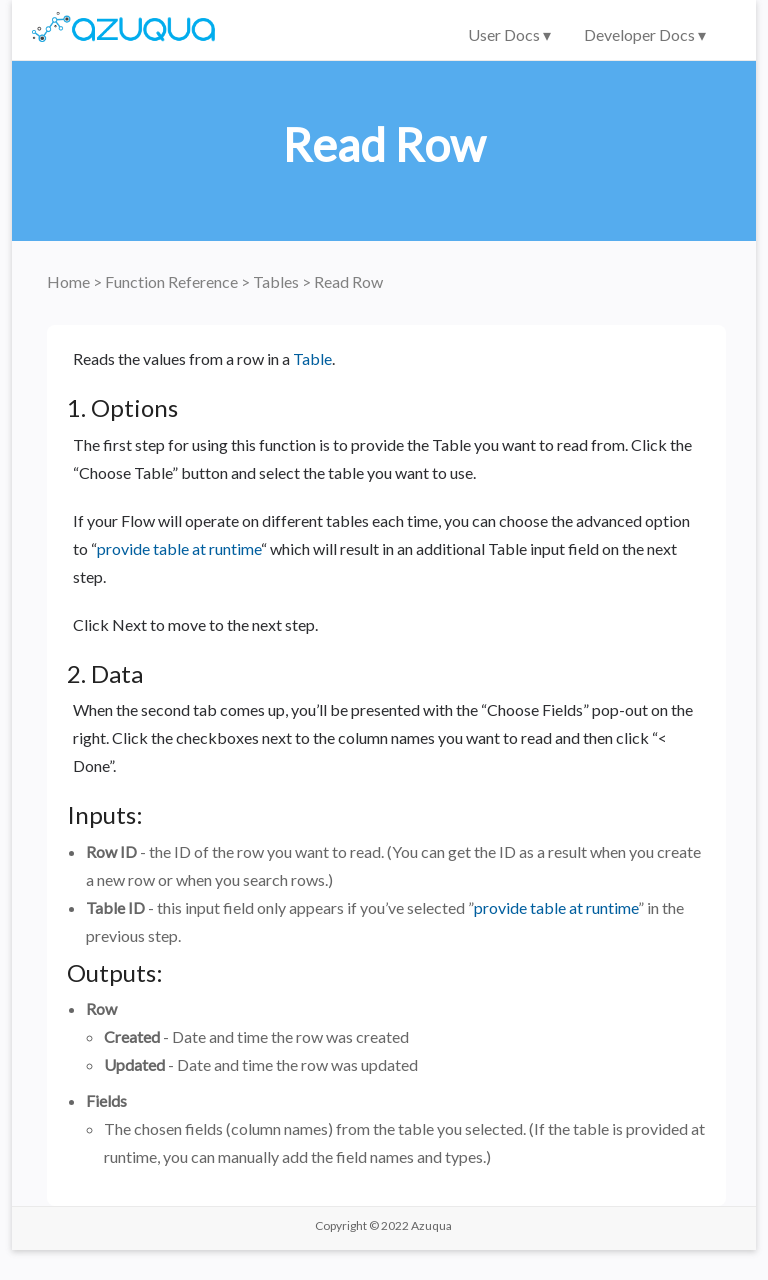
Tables (277, 281)
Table (312, 358)
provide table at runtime (179, 548)
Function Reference (173, 281)
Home (70, 281)
